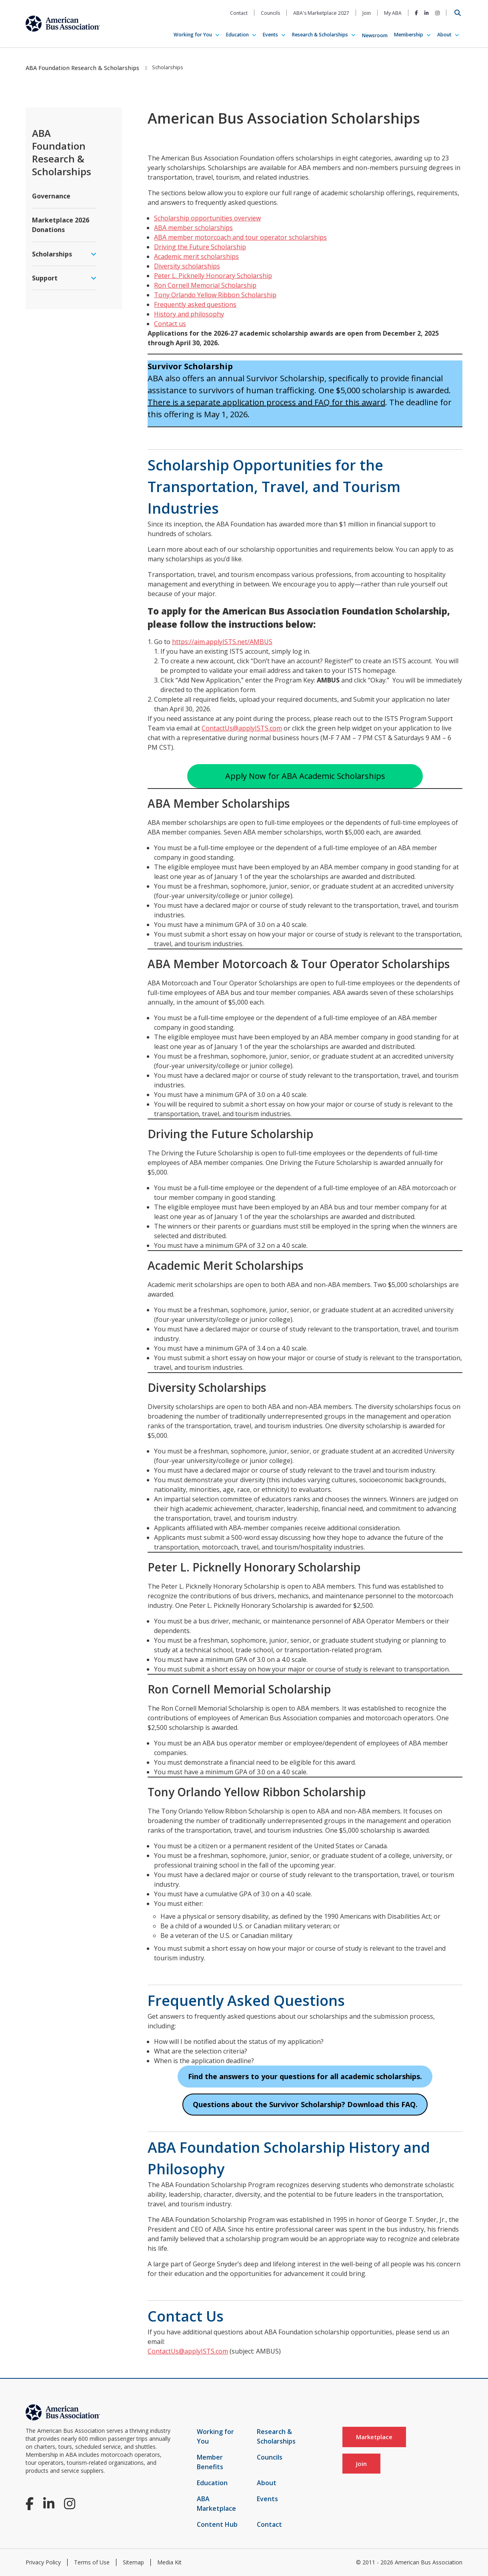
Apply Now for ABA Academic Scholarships (305, 776)
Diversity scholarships (187, 266)
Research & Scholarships (320, 34)
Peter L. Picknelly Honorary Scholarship (213, 275)
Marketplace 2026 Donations (60, 225)
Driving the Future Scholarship (200, 246)
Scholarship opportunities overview (207, 218)
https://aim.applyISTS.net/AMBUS (222, 641)
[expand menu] (93, 254)
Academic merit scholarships (196, 256)
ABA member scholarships (193, 227)
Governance (51, 196)
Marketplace (374, 2437)
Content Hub (217, 2524)
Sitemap (133, 2562)
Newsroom (375, 35)
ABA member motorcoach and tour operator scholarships (240, 237)
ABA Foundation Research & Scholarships (82, 68)
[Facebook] (416, 13)
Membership (408, 34)
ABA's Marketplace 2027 (321, 13)
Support (45, 278)
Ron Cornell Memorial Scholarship (205, 285)
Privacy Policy (43, 2562)
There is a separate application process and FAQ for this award (266, 402)
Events (270, 34)
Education (237, 34)
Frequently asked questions (195, 304)
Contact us (170, 323)
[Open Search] (457, 13)
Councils (270, 13)
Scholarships (52, 254)
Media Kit (169, 2562)
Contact (239, 13)
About (444, 34)
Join (366, 13)
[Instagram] (437, 13)
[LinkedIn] (426, 13)
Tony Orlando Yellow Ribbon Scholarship (215, 294)
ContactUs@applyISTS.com (242, 728)
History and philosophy (189, 314)
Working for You (193, 34)
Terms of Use (92, 2562)
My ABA (393, 13)
